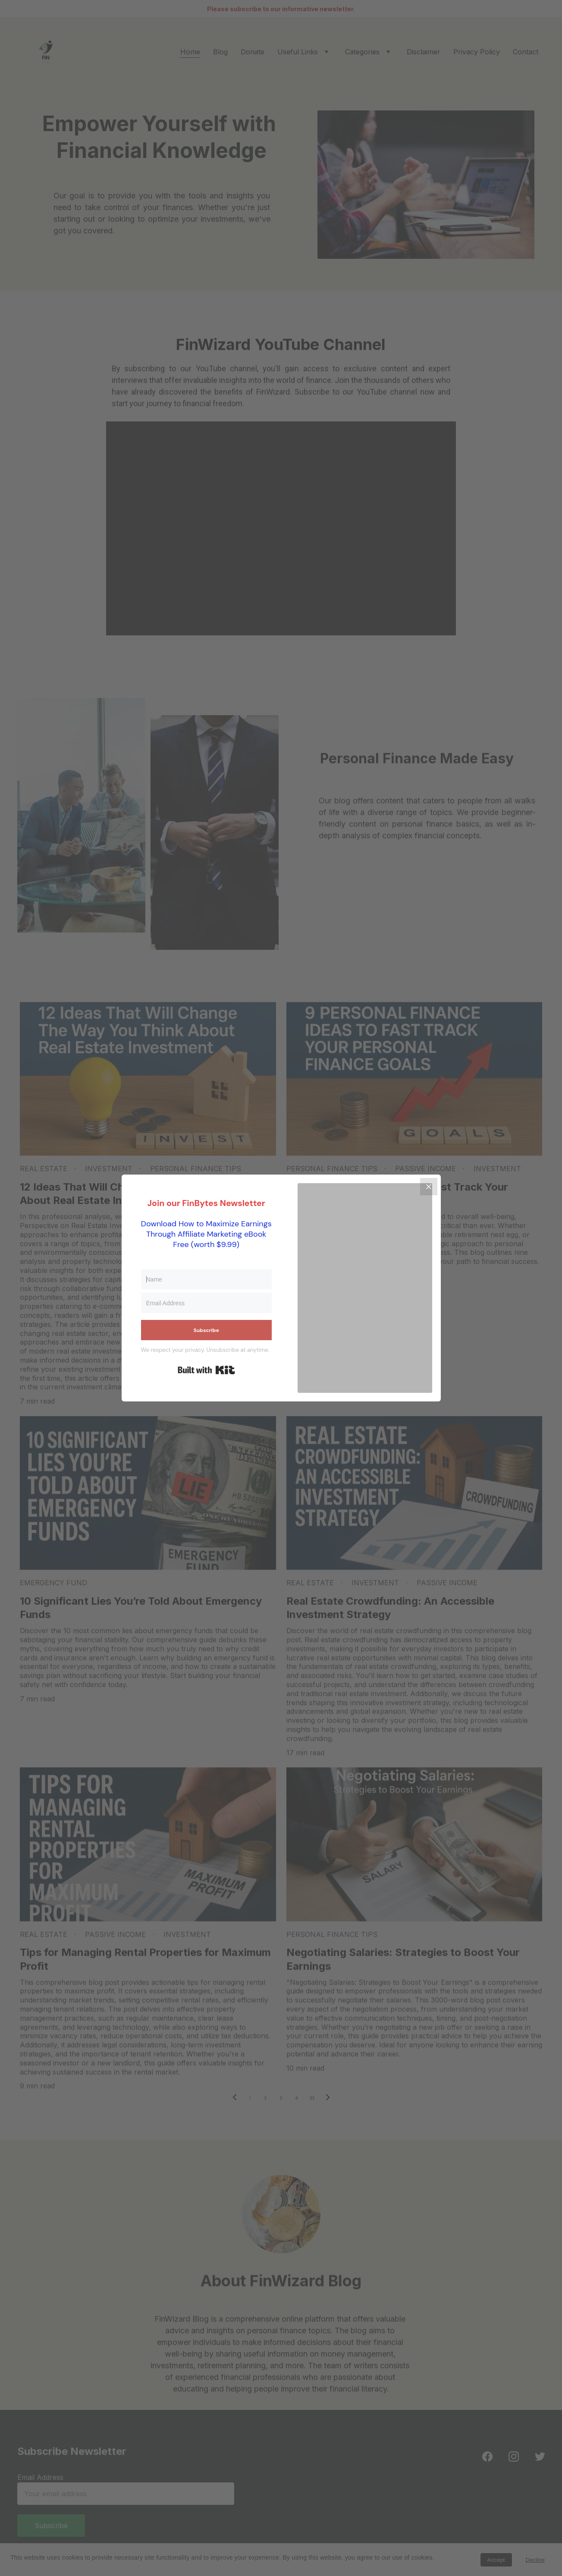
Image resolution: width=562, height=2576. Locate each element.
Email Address (47, 2479)
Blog (220, 51)
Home (190, 51)
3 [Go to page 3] (281, 2098)
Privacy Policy (476, 51)
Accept (496, 2560)
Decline (535, 2560)
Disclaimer (423, 51)
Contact (525, 51)
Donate (252, 51)
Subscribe (57, 2524)
